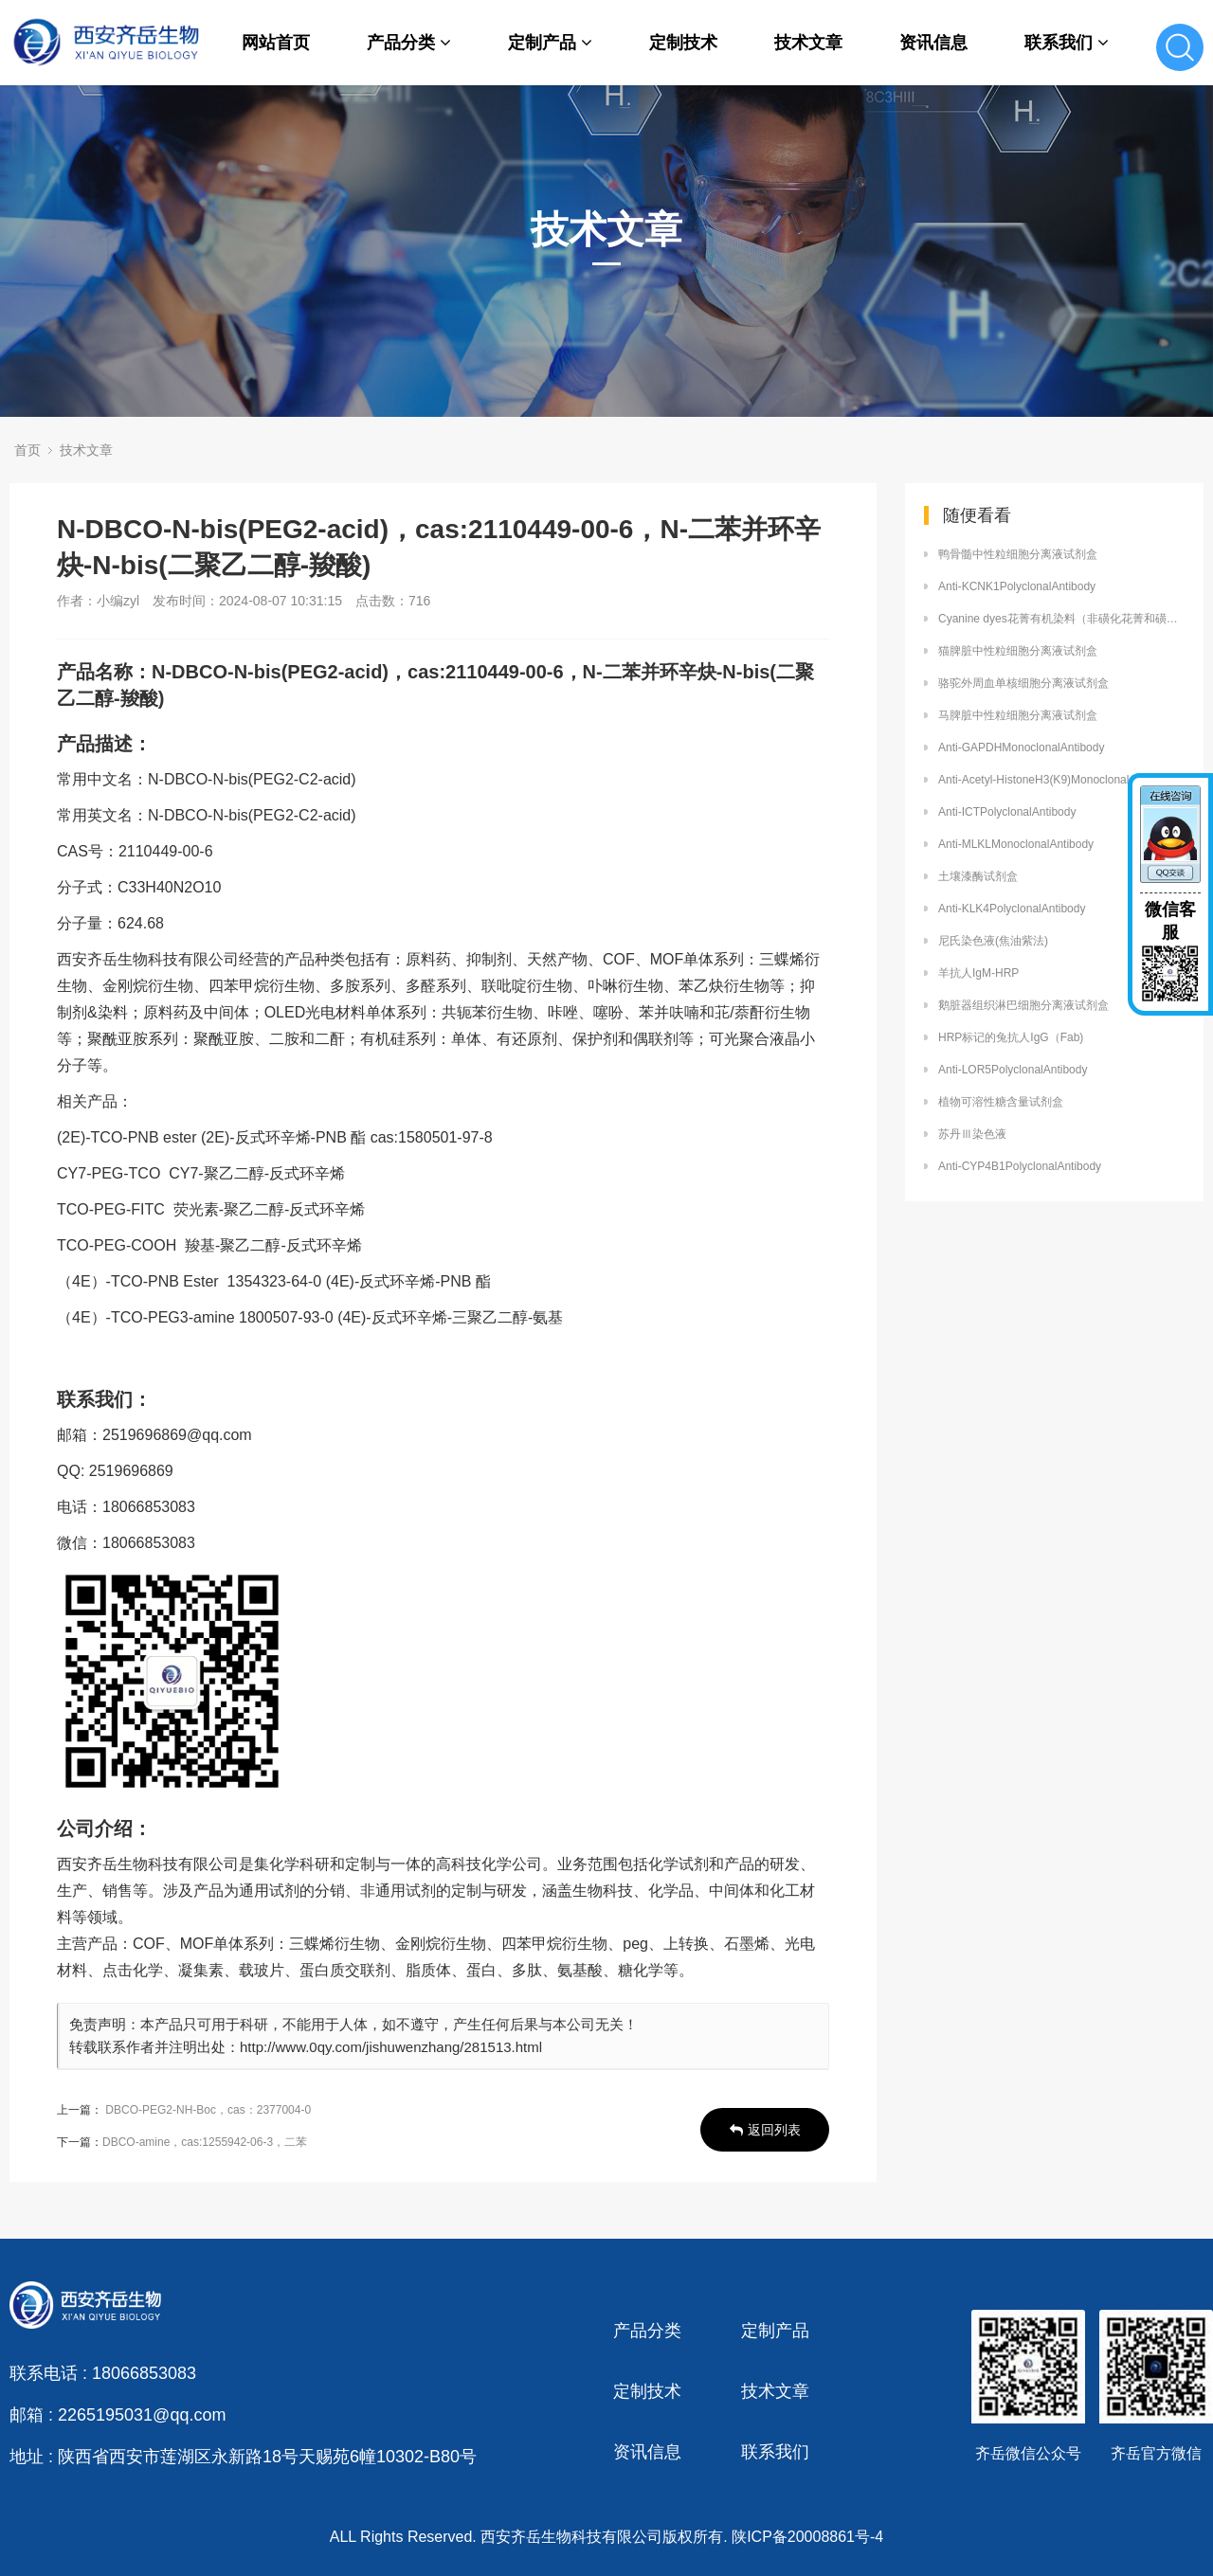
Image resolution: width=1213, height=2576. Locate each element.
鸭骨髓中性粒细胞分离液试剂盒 (1017, 554)
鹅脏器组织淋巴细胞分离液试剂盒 (1023, 1005)
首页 (27, 450)
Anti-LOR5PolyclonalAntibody (1012, 1069)
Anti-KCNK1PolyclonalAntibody (1016, 586)
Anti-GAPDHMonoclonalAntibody (1021, 747)
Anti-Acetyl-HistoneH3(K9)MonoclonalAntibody (1055, 779)
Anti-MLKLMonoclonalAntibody (1016, 844)
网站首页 (276, 42)
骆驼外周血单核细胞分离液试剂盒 (1023, 683)
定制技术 (683, 42)
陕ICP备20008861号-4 (807, 2537)
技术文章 (808, 42)
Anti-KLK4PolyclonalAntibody (1011, 908)
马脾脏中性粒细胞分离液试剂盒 (1017, 715)
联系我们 (1066, 42)
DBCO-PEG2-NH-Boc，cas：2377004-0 (208, 2110)
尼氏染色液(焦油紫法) (993, 940)
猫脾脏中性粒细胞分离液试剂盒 (1017, 651)
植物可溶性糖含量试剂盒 (1000, 1101)
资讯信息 (933, 42)
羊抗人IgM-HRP (978, 973)
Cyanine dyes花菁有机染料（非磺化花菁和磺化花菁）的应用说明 (1061, 618)
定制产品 (550, 42)
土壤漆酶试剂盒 (978, 876)
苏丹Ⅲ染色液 (972, 1134)
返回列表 (765, 2129)
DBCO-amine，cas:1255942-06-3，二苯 (204, 2142)
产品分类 (409, 42)
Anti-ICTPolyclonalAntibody (1007, 812)
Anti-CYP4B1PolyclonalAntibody (1019, 1166)
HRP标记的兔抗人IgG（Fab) (1010, 1037)
